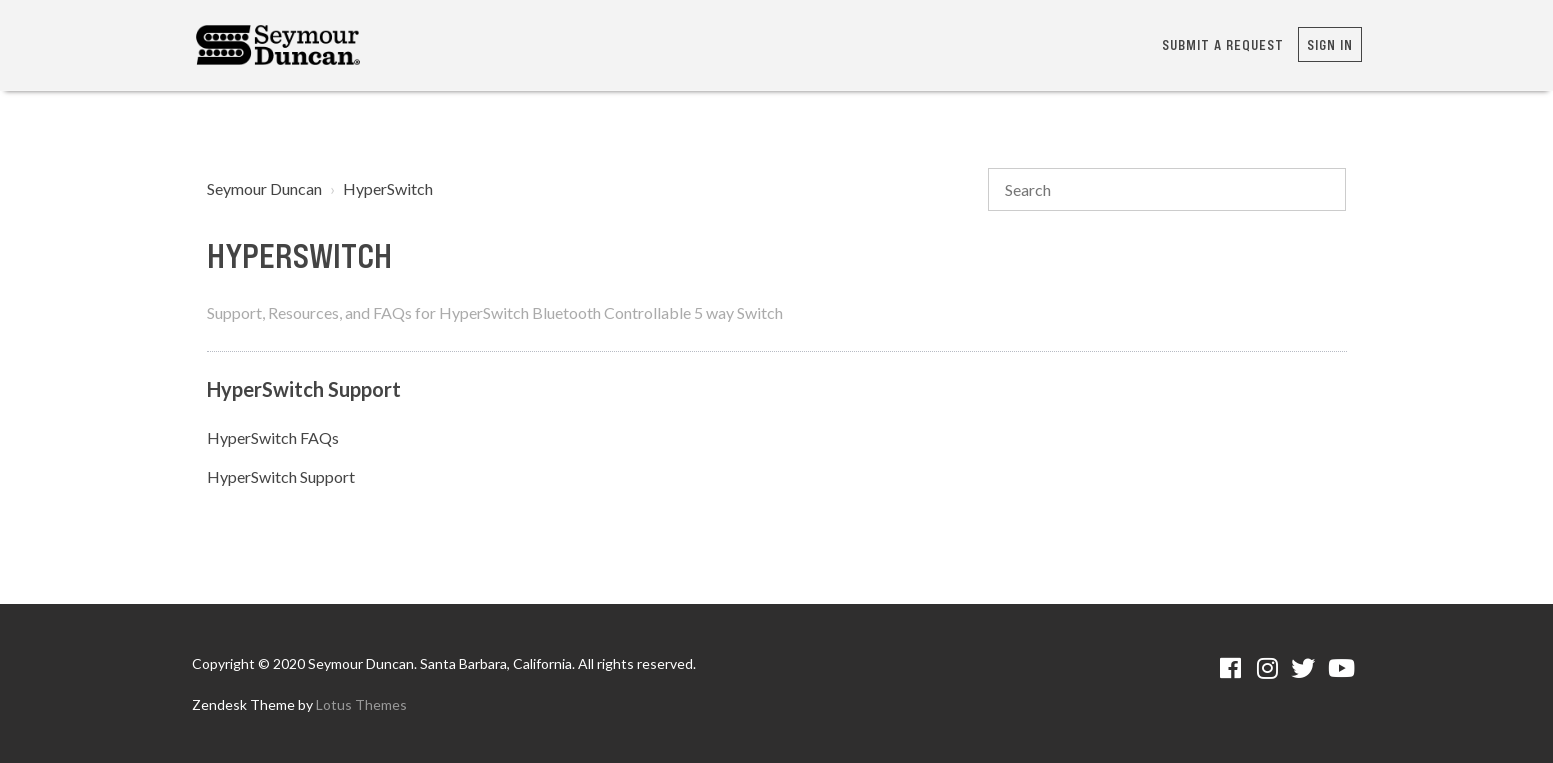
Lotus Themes (361, 704)
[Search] (1167, 190)
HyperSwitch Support (304, 389)
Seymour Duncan (264, 188)
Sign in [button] (1330, 44)
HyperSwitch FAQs (273, 437)
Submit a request (1223, 44)
